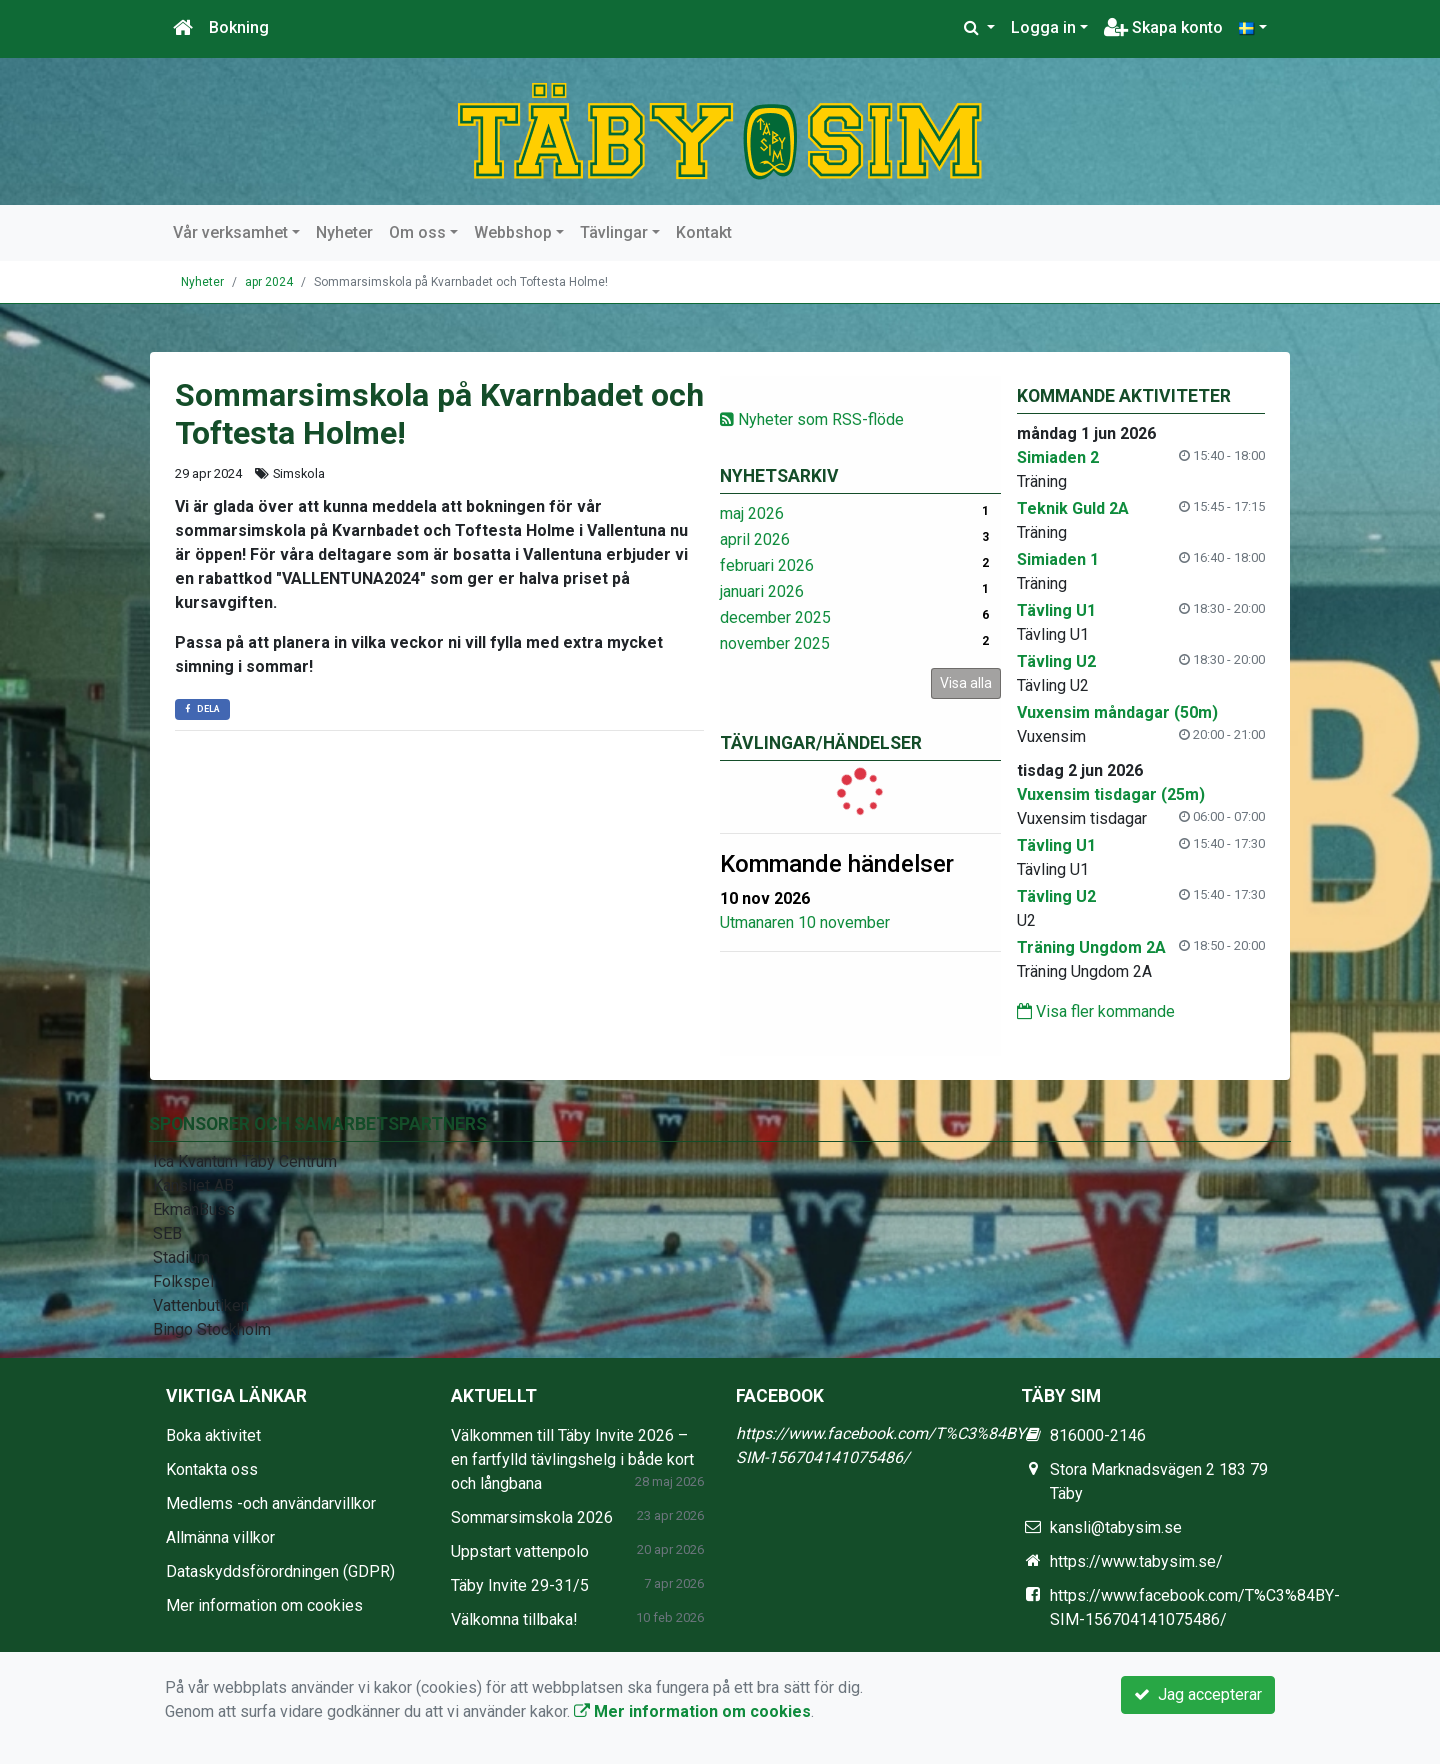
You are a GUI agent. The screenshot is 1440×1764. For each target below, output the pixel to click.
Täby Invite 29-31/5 (520, 1585)
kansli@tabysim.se (1116, 1527)
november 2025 (775, 643)
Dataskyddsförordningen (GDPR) (280, 1571)
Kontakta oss (212, 1469)
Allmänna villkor (220, 1537)
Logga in (1043, 27)
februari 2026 (767, 565)
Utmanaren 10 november (805, 922)
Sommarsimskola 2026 (532, 1517)
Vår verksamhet (230, 232)
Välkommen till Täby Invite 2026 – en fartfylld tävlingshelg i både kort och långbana (572, 1459)
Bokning (239, 27)
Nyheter (344, 232)
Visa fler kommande (1096, 1011)
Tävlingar (614, 232)
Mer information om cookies (264, 1605)
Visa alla (966, 683)
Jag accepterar (1198, 1694)
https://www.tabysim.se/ (1136, 1561)
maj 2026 (752, 513)
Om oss (417, 232)
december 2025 (775, 617)
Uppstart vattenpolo (520, 1551)
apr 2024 (269, 282)
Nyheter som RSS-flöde (812, 419)
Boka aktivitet (213, 1435)
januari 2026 (762, 591)
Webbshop (513, 232)
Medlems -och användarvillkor (271, 1503)
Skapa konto (1163, 27)
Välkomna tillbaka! (514, 1619)
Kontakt (704, 232)
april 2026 (755, 539)
